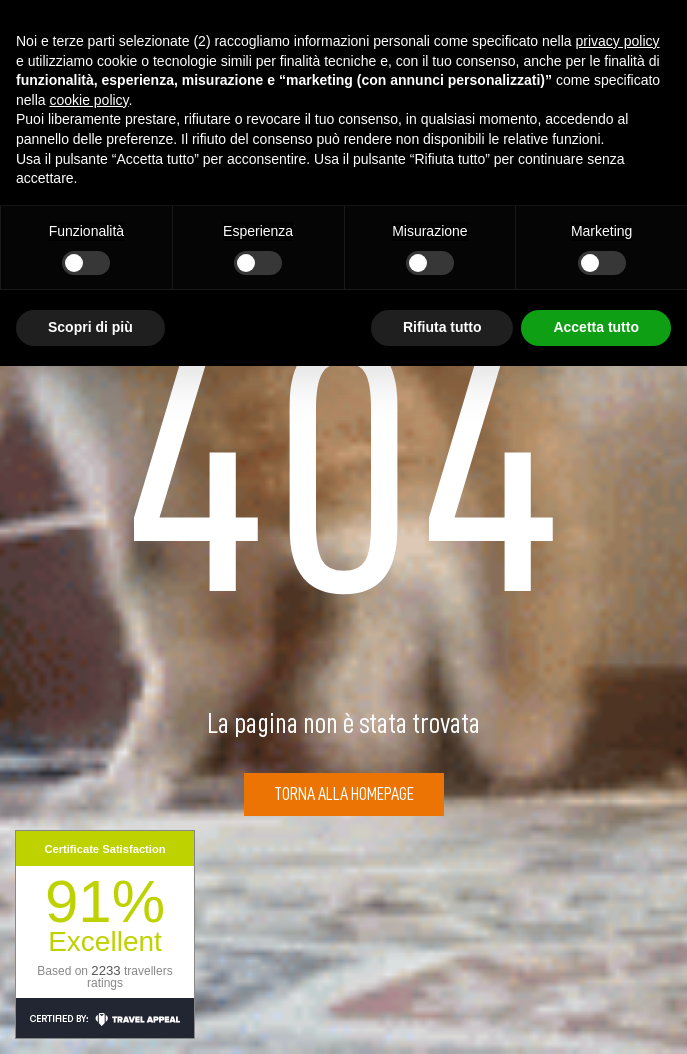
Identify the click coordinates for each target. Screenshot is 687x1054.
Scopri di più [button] (90, 327)
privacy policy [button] (618, 41)
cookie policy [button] (88, 100)
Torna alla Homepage (344, 794)
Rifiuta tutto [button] (442, 327)
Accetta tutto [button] (596, 327)
